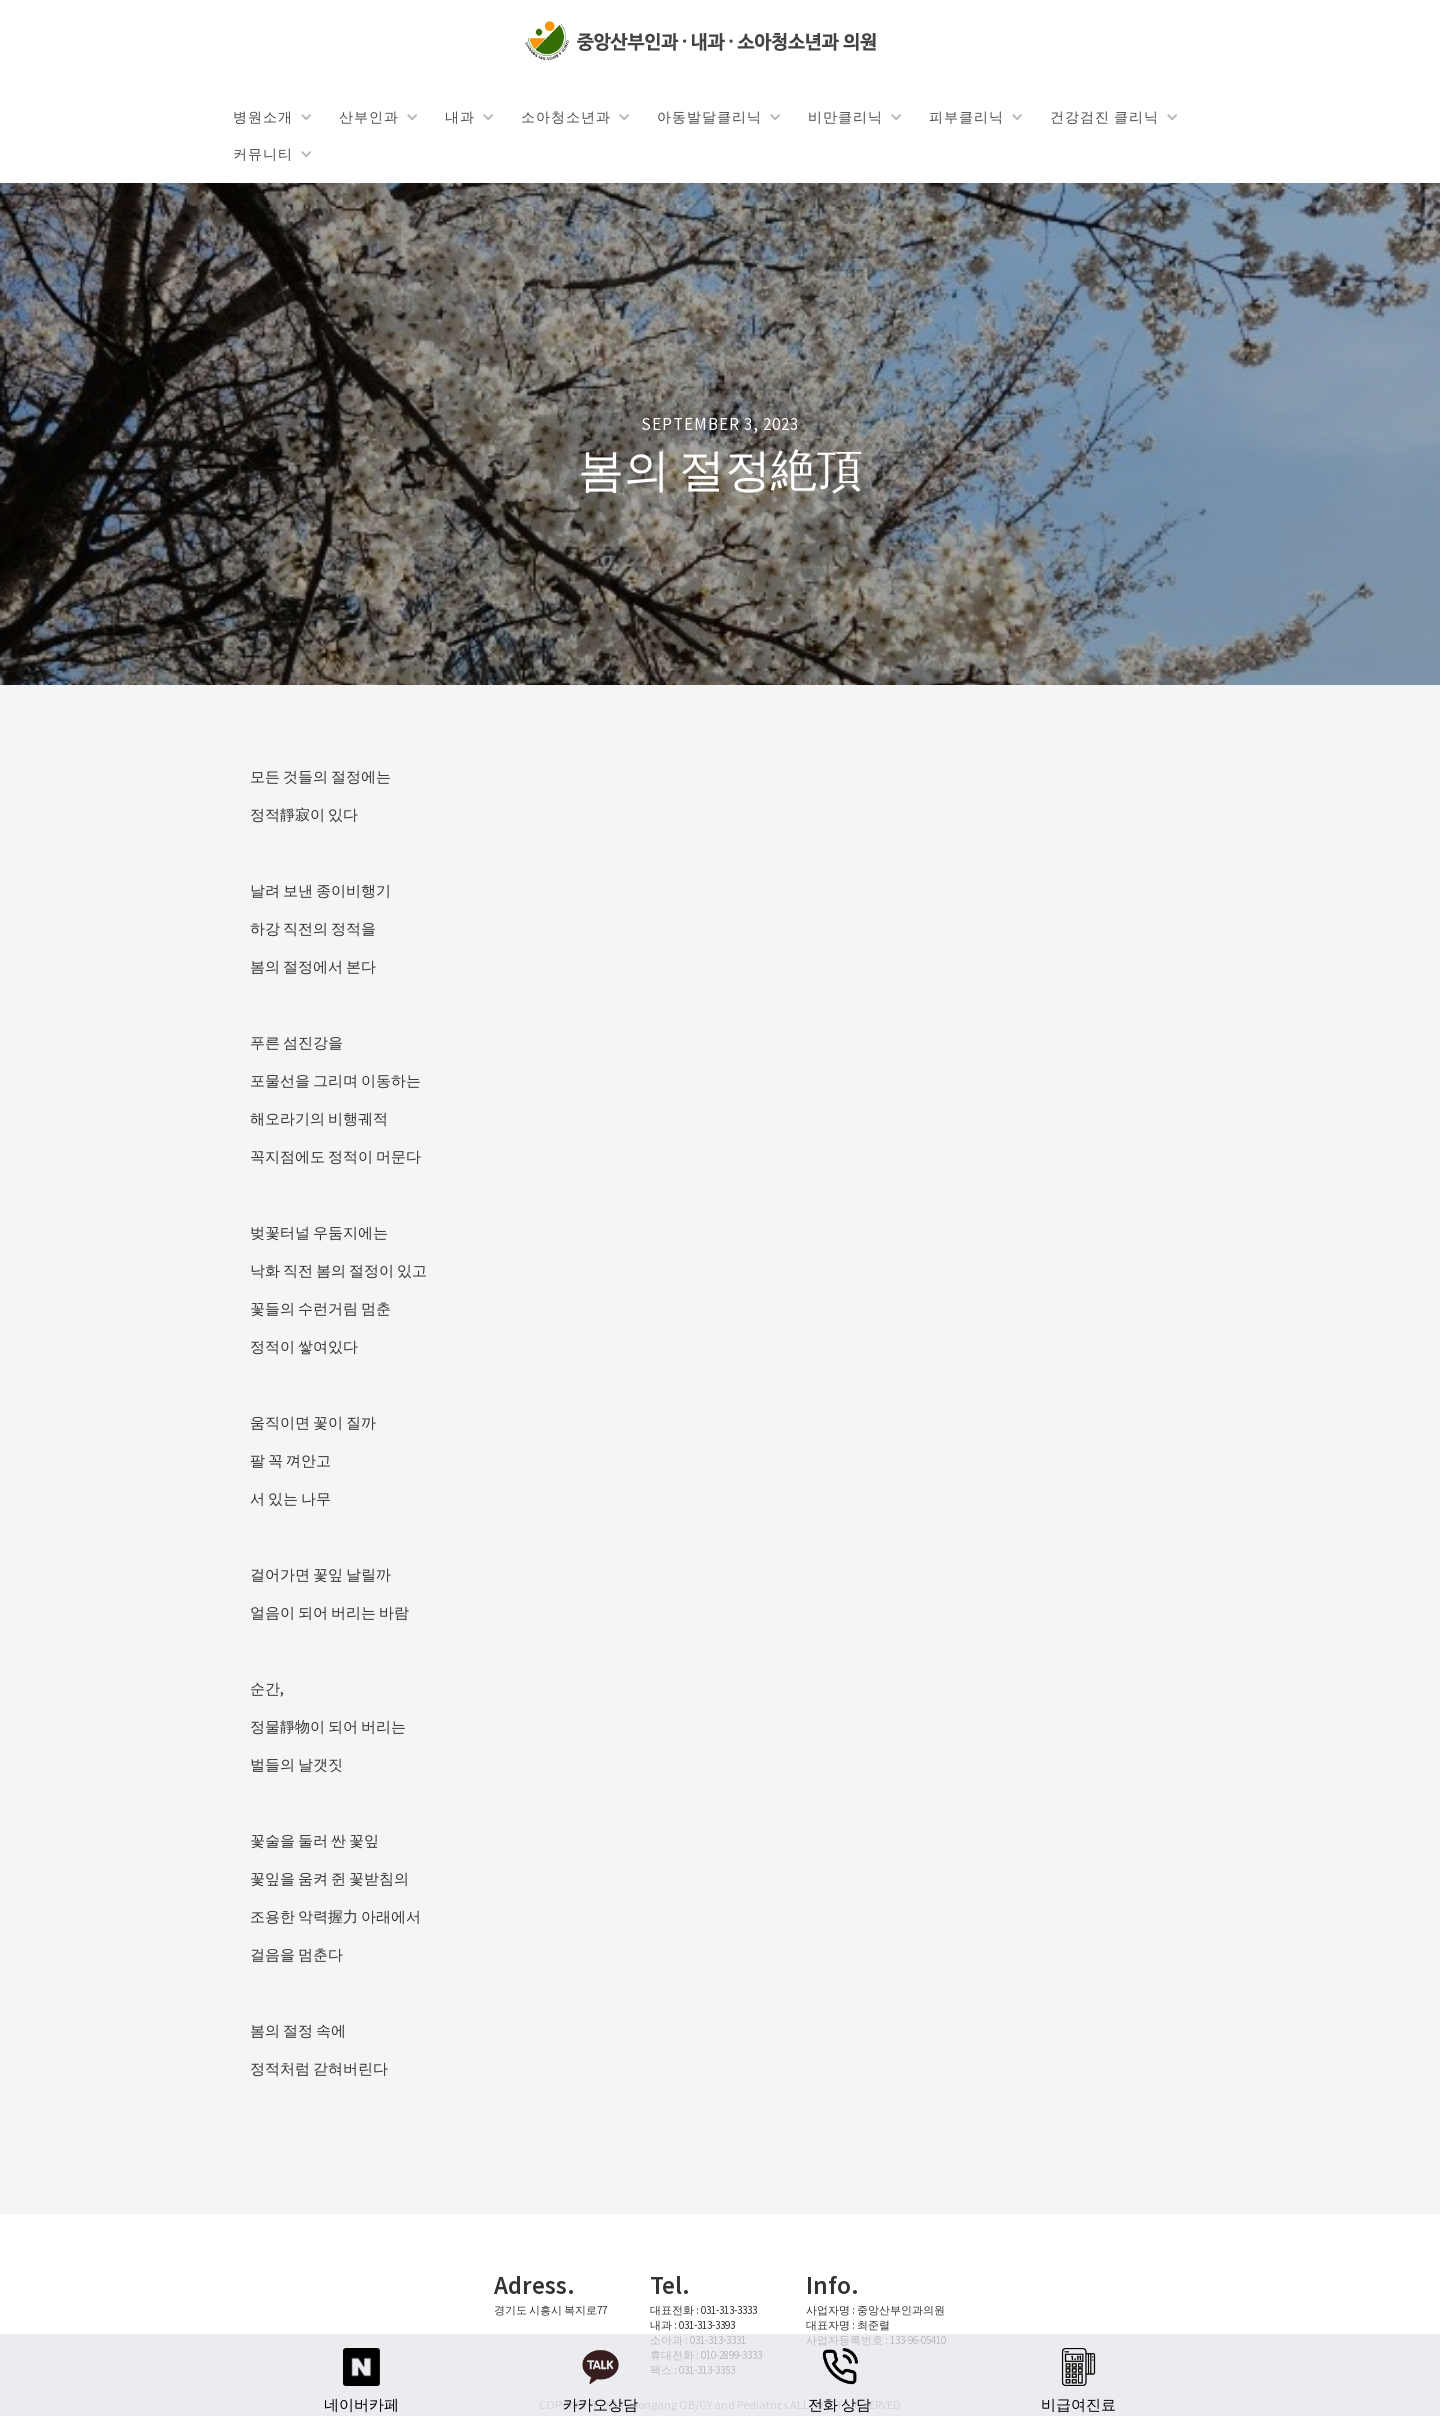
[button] (272, 116)
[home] (705, 42)
